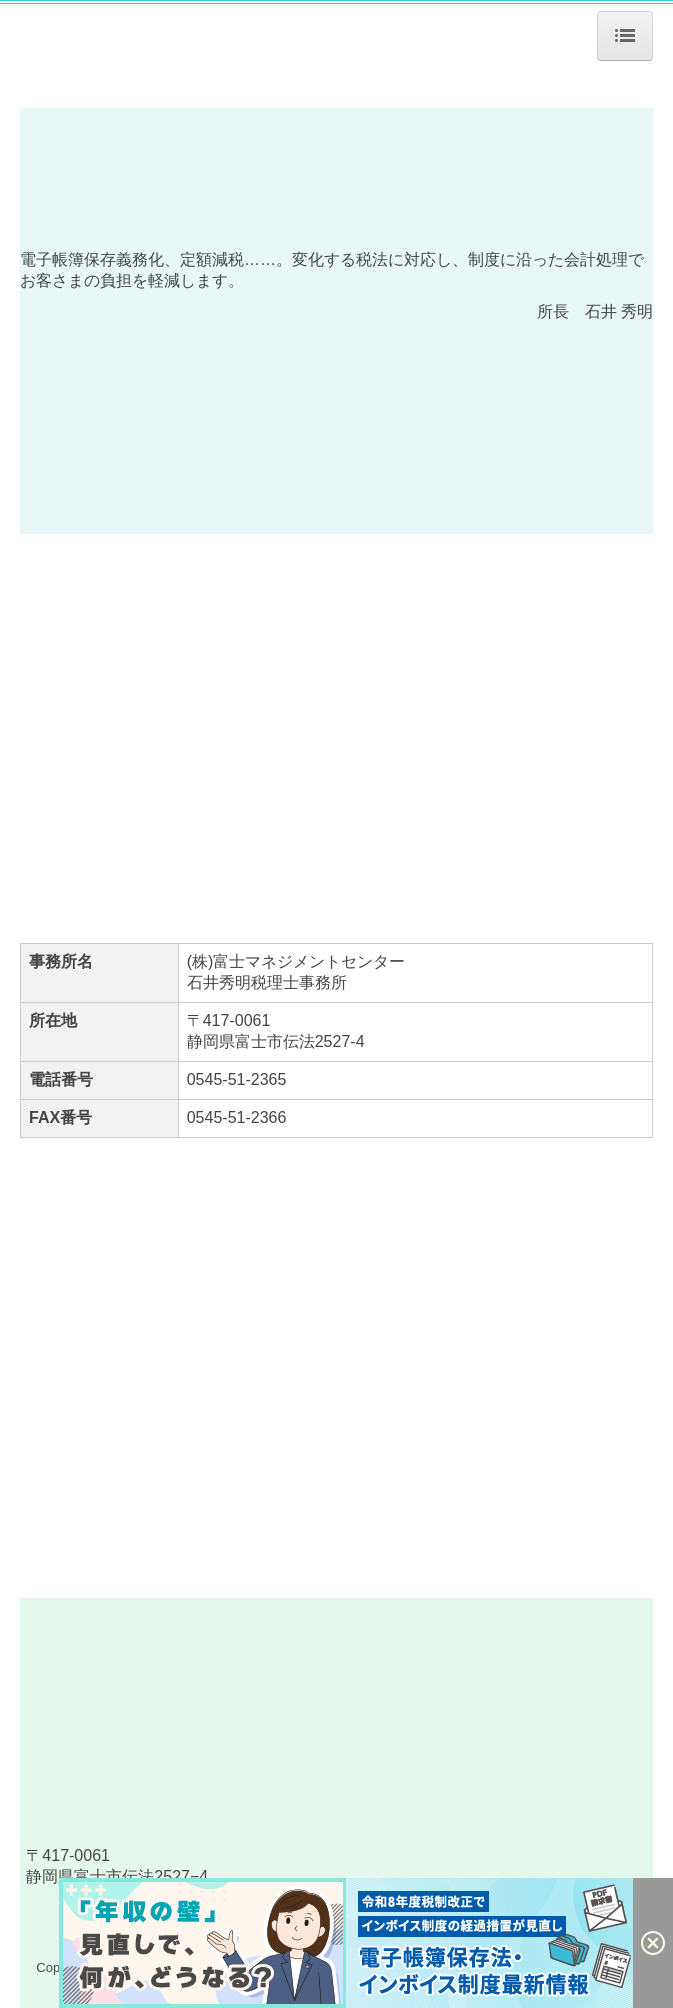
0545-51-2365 (237, 1079)
